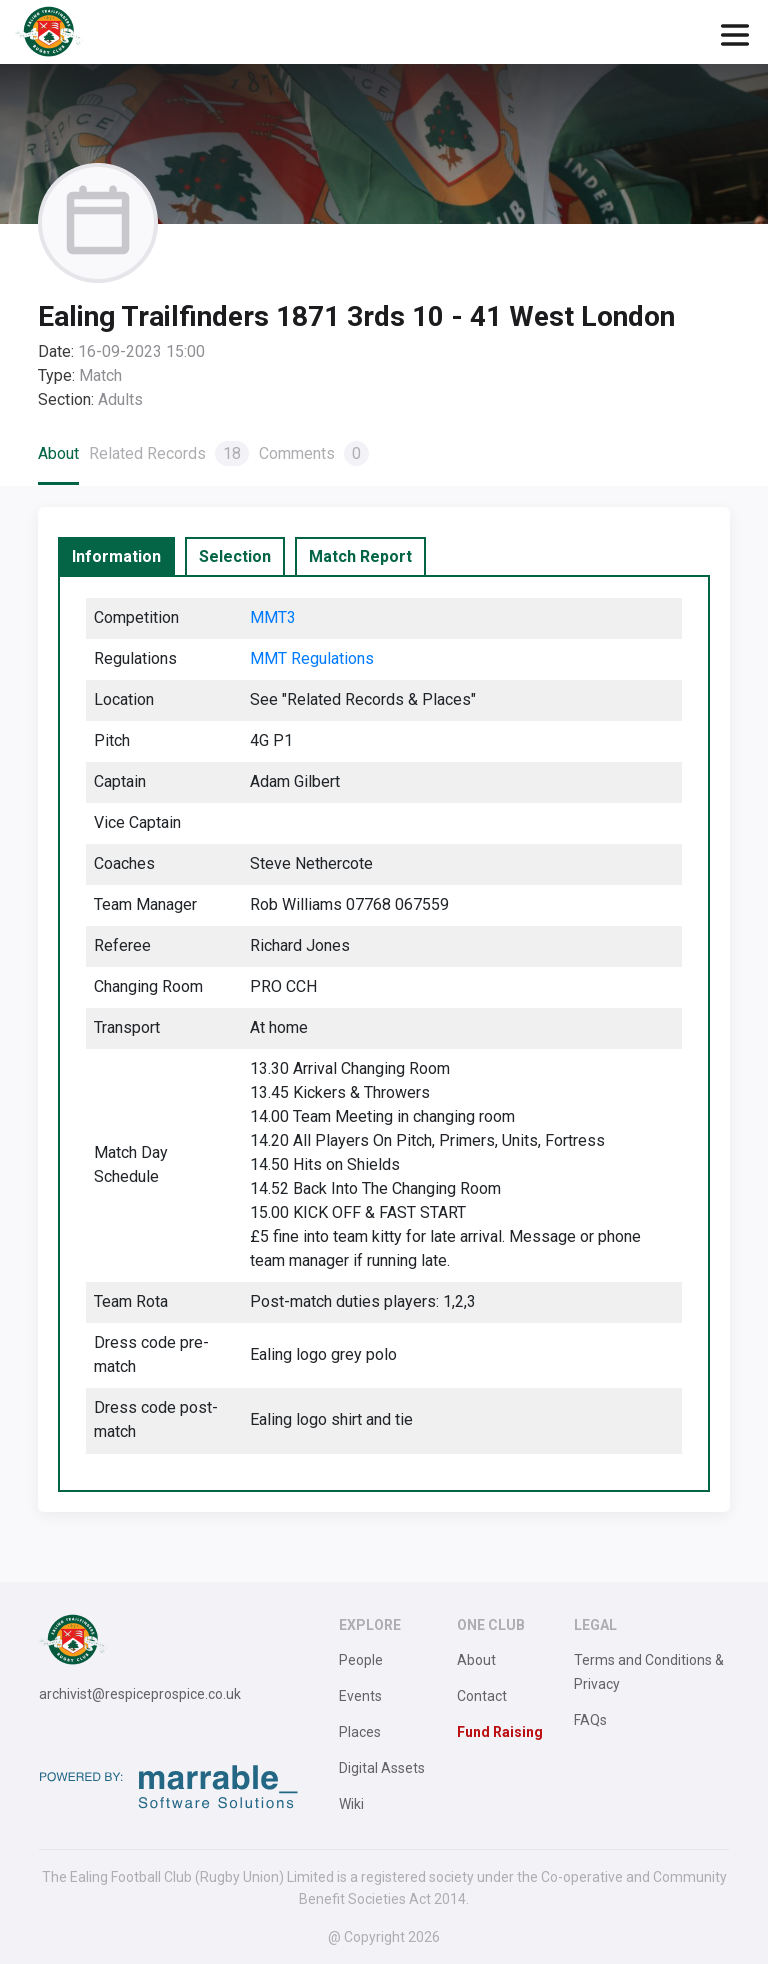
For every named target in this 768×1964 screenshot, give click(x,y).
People (361, 1660)
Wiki (351, 1804)
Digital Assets (382, 1768)
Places (360, 1732)
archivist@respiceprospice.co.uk (140, 1694)
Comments (314, 453)
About (58, 453)
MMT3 (273, 617)
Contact (482, 1696)
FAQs (590, 1720)
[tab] (116, 557)
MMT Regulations (312, 658)
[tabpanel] (383, 1033)
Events (360, 1696)
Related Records (169, 453)
